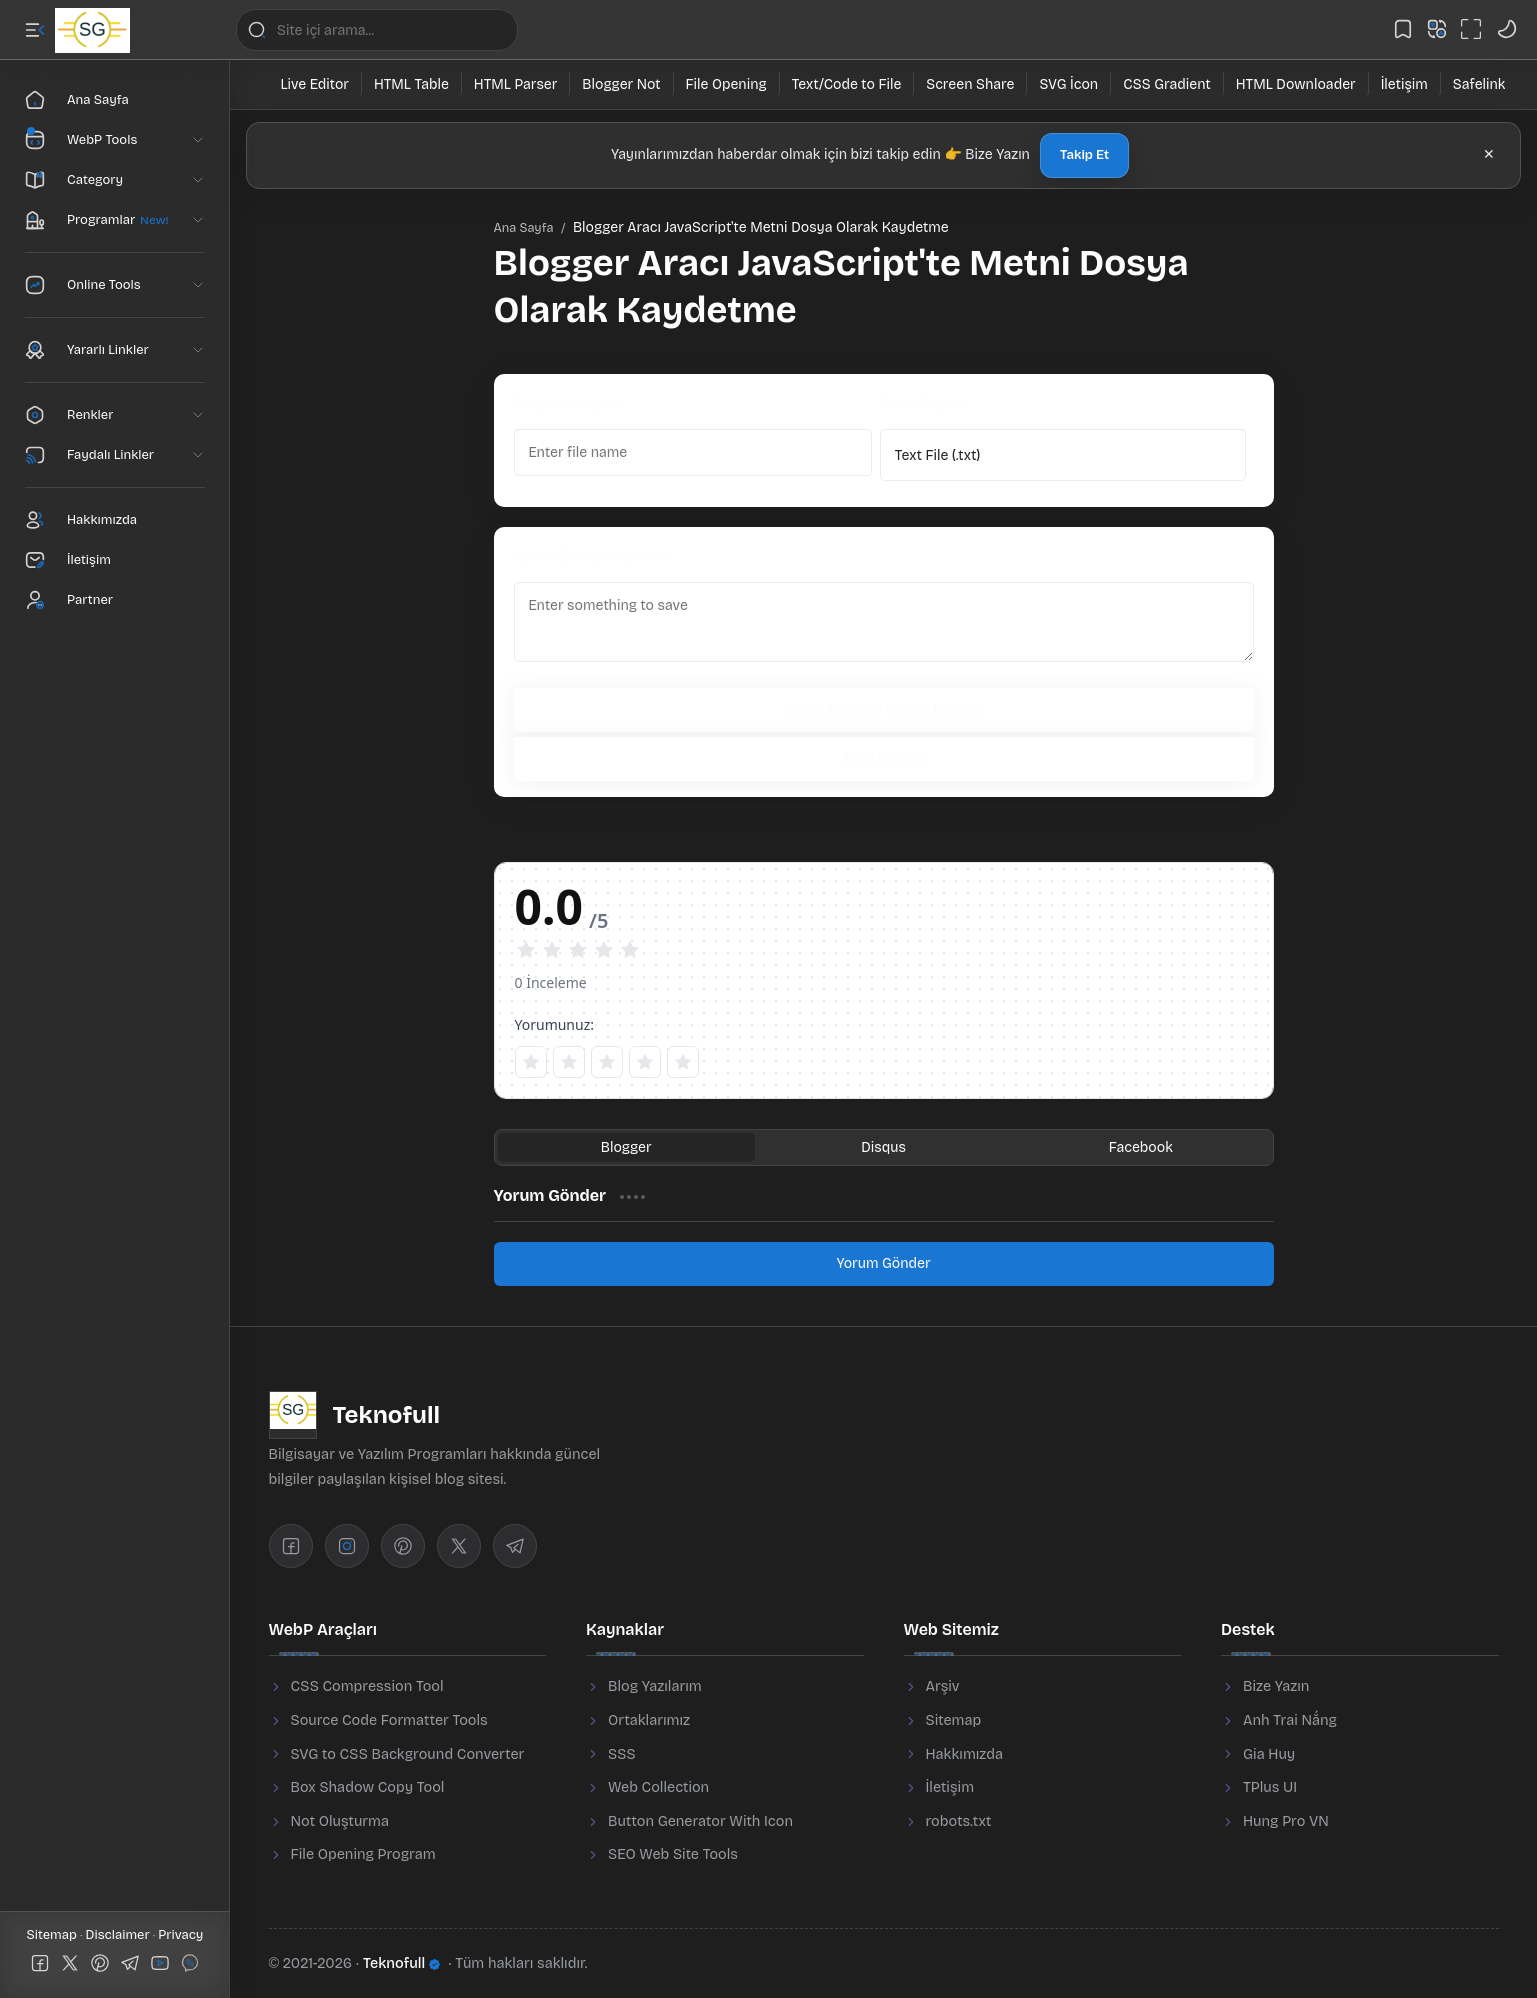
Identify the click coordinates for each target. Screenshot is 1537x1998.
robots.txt (959, 1821)
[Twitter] (459, 1546)
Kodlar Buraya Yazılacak (592, 556)
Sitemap (54, 1935)
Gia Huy (1269, 1754)
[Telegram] (515, 1546)
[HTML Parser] (516, 84)
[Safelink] (1479, 84)
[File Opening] (727, 84)
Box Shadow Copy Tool (368, 1787)
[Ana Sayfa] (115, 100)
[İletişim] (1405, 84)
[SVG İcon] (1069, 84)
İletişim (950, 1787)
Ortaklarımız (649, 1720)
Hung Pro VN (1286, 1821)
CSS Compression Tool (367, 1686)
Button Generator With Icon (700, 1821)
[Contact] (115, 560)
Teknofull (402, 1963)
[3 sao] (607, 1062)
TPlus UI (1270, 1787)
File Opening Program (363, 1854)
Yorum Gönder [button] (883, 1263)
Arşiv (943, 1686)
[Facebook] (291, 1546)
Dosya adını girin (568, 403)
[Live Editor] (315, 84)
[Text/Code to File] (847, 84)
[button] (35, 30)
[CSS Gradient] (1167, 84)
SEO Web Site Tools (673, 1854)
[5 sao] (683, 1062)
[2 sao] (569, 1062)
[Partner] (115, 600)
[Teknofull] (92, 30)
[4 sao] (645, 1062)
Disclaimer (119, 1935)
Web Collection (658, 1787)
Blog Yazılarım (655, 1686)
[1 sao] (531, 1062)
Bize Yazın (1276, 1686)
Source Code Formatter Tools (389, 1720)
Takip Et (1084, 155)
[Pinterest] (403, 1546)
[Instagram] (347, 1546)
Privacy (180, 1935)
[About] (115, 520)
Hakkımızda (965, 1754)
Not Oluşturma (340, 1821)
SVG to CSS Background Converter (408, 1754)
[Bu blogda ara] (377, 30)
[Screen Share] (970, 84)
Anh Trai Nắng (1290, 1720)
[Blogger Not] (621, 84)
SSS (622, 1754)
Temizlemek (883, 758)
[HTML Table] (412, 84)
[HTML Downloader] (1296, 84)
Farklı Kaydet (923, 403)
